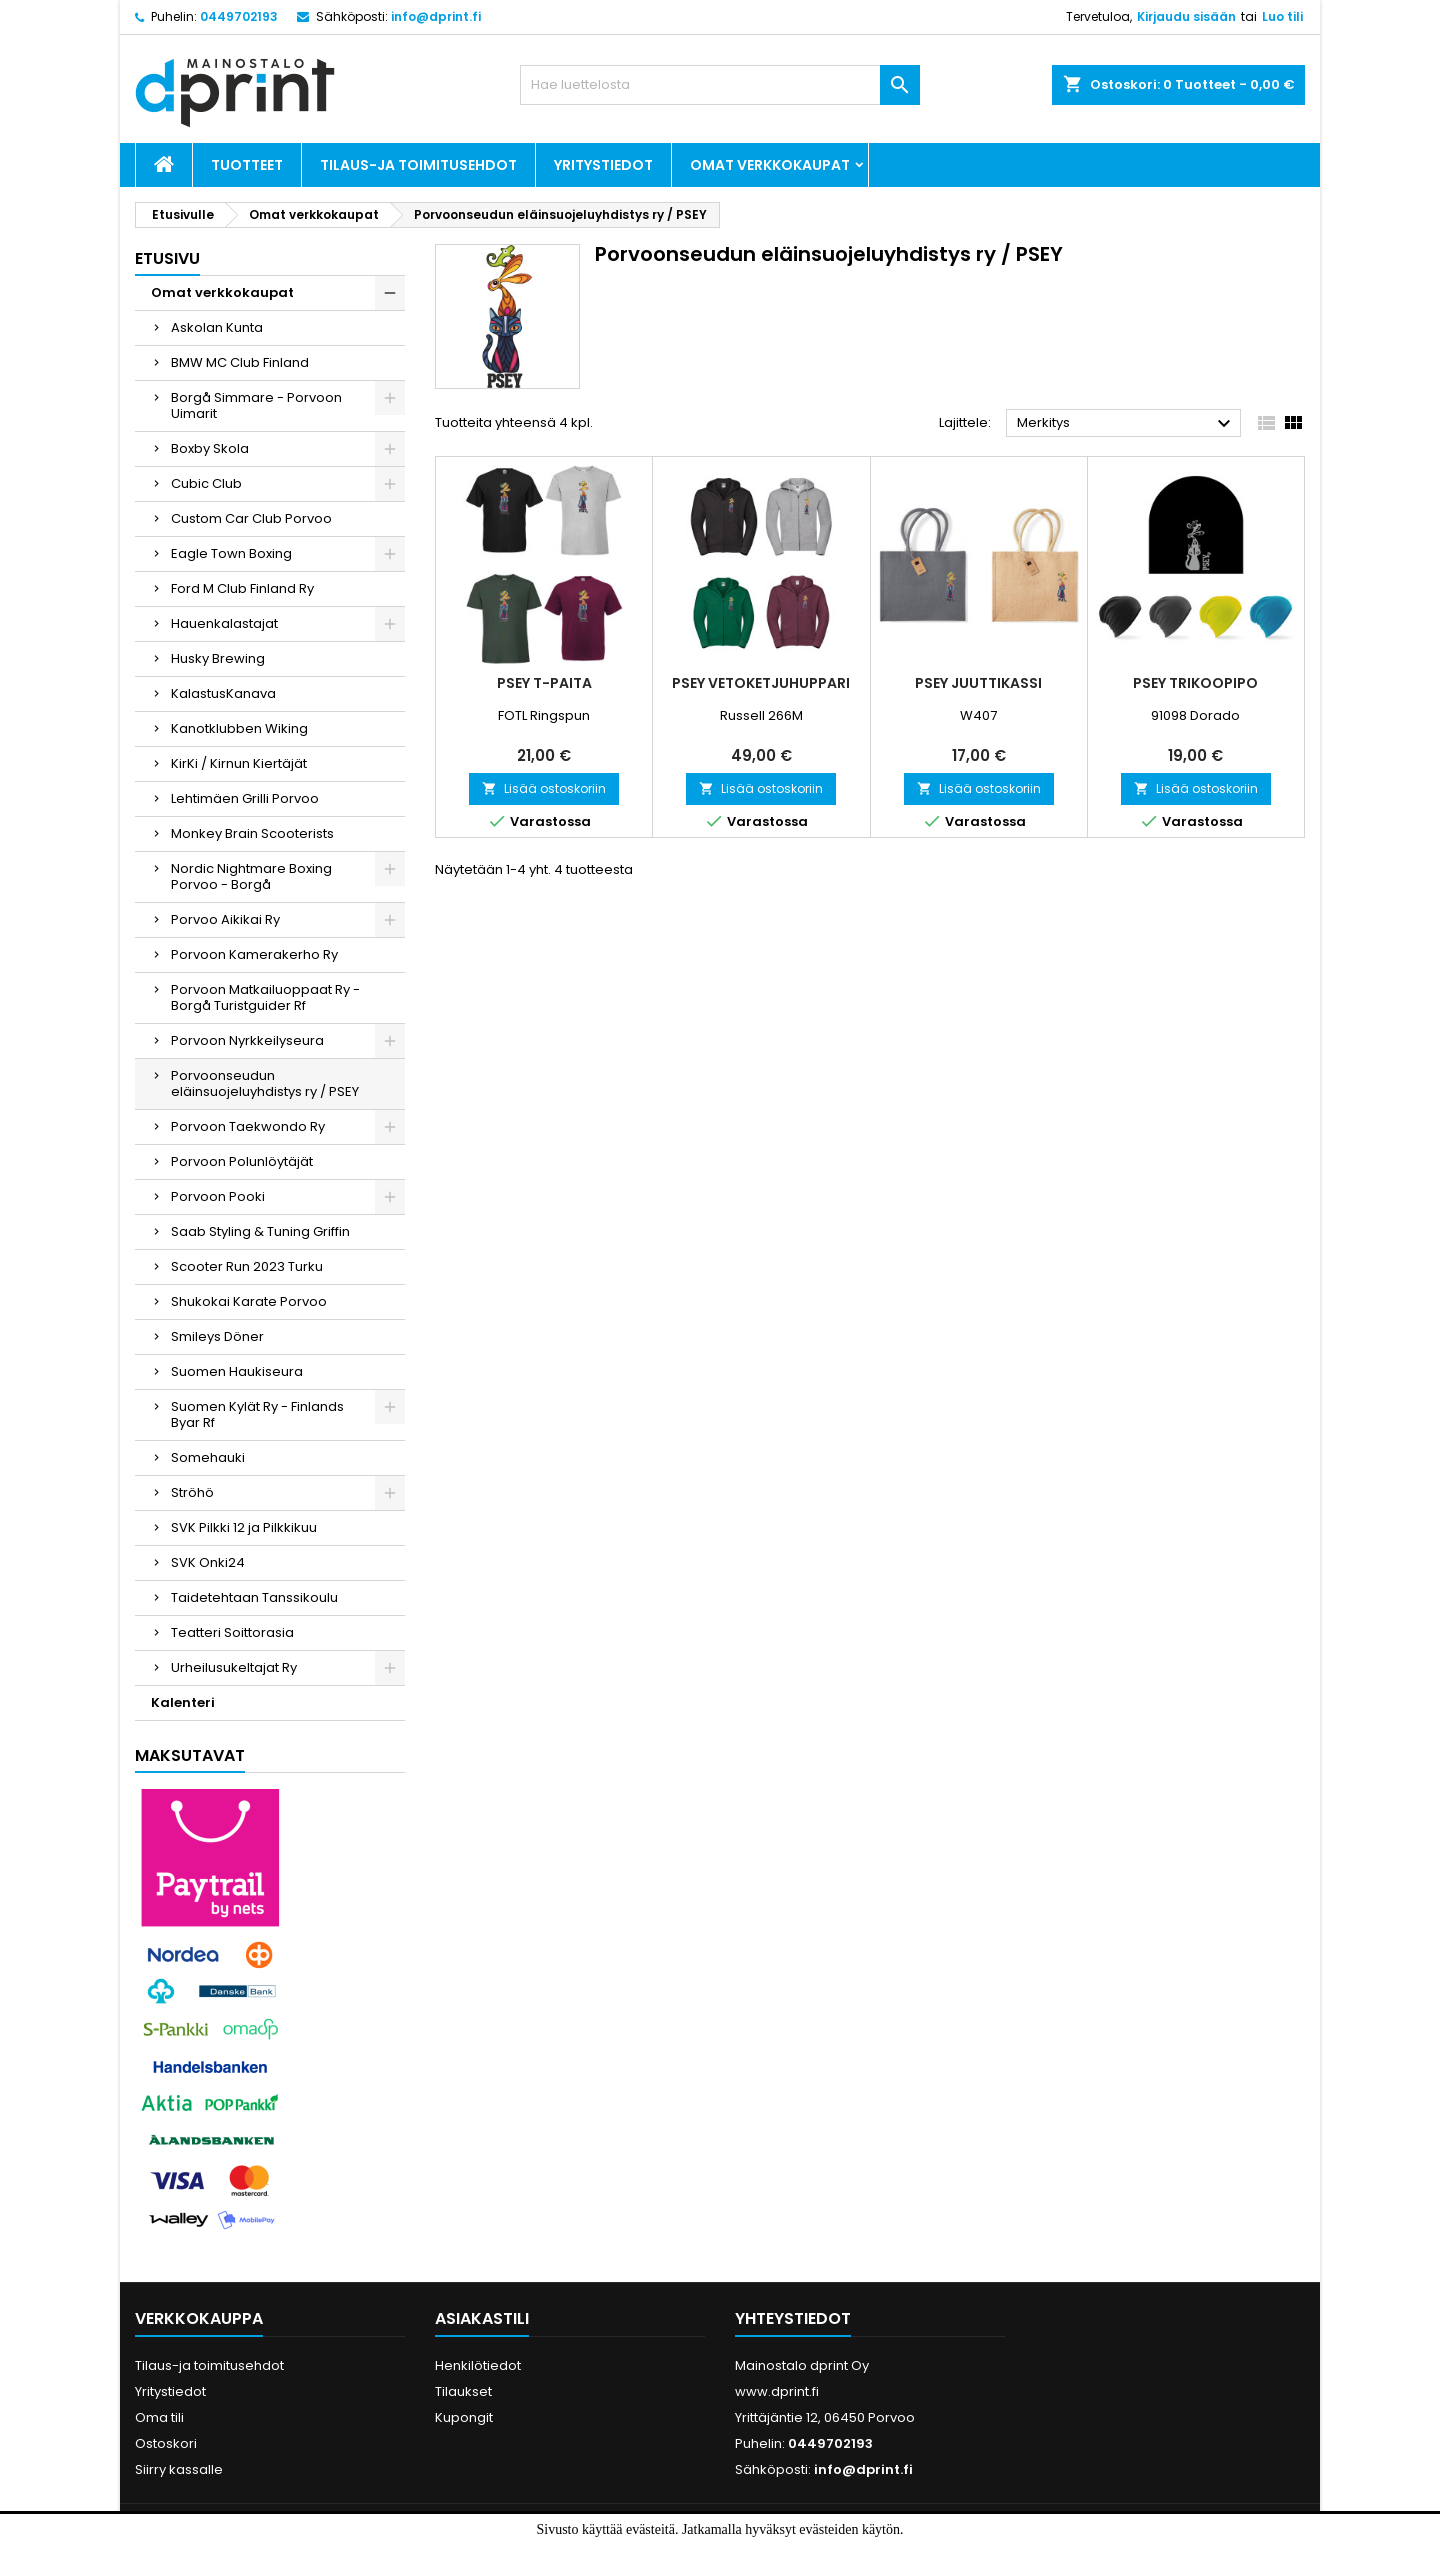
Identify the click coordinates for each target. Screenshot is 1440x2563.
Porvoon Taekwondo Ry (248, 1126)
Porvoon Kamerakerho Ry (254, 954)
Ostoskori (166, 2443)
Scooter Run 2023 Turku (247, 1266)
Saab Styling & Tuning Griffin (260, 1231)
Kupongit (464, 2417)
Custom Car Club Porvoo (251, 518)
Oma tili (159, 2417)
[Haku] (720, 85)
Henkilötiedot (478, 2365)
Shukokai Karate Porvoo (249, 1301)
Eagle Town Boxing (231, 553)
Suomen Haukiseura (237, 1371)
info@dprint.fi (436, 16)
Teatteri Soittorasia (232, 1632)
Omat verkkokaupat (770, 165)
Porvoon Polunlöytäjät (242, 1161)
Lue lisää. (766, 2550)
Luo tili (1282, 16)
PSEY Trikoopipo (1195, 683)
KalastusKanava (223, 693)
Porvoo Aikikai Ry (225, 919)
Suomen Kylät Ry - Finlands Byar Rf (257, 1414)
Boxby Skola (210, 448)
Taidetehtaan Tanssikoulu (254, 1597)
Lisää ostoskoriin (544, 788)
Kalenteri (183, 1702)
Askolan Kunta (217, 327)
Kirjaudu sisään (1186, 16)
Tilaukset (463, 2391)
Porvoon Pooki (218, 1196)
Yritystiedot (603, 165)
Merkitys (1126, 424)
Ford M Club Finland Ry (242, 588)
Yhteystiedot (793, 2318)
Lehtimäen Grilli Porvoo (245, 798)
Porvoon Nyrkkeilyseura (247, 1040)
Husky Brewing (218, 658)
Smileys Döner (217, 1336)
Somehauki (208, 1457)
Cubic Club (206, 483)
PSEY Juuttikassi (978, 683)
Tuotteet (247, 165)
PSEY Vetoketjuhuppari (761, 683)
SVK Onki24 (208, 1562)
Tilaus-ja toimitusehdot (418, 165)
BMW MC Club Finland (240, 362)
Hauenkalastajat (224, 623)
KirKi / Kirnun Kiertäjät (239, 763)
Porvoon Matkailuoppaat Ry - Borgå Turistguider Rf (265, 997)
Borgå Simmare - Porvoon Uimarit (256, 405)
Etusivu (167, 258)
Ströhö (192, 1492)
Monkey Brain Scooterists (252, 833)
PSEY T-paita (544, 683)
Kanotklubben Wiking (239, 728)
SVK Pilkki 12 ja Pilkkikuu (244, 1527)
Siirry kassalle (179, 2469)
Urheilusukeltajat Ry (234, 1667)
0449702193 (239, 16)
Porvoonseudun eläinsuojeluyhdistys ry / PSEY (265, 1083)
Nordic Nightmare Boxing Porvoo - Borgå (251, 876)
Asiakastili (482, 2318)
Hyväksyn (686, 2550)
